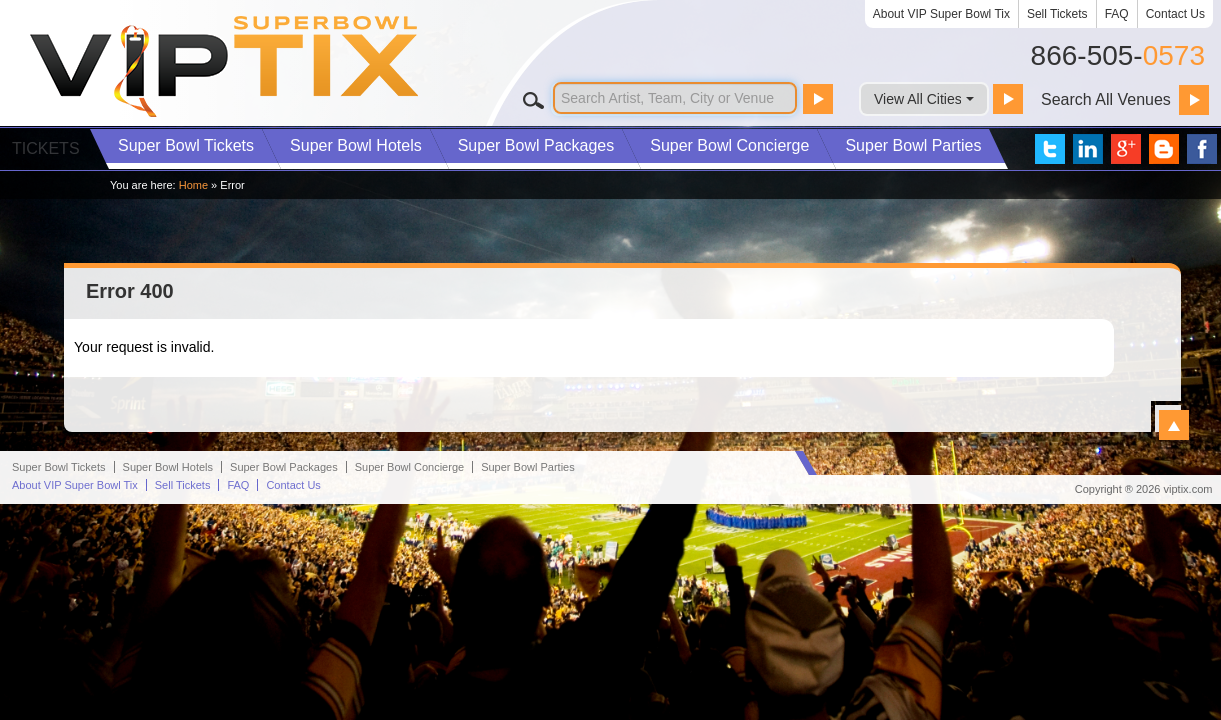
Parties (913, 145)
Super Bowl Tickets (59, 683)
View (1174, 425)
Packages (536, 145)
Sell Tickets (1057, 14)
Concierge (729, 145)
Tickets (186, 145)
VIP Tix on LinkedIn (1088, 149)
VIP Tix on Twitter (1050, 149)
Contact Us (1175, 14)
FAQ (1117, 14)
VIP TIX (225, 66)
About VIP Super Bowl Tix (941, 14)
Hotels (356, 145)
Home (193, 185)
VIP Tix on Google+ (1126, 149)
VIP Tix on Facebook (1202, 149)
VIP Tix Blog (1164, 149)
